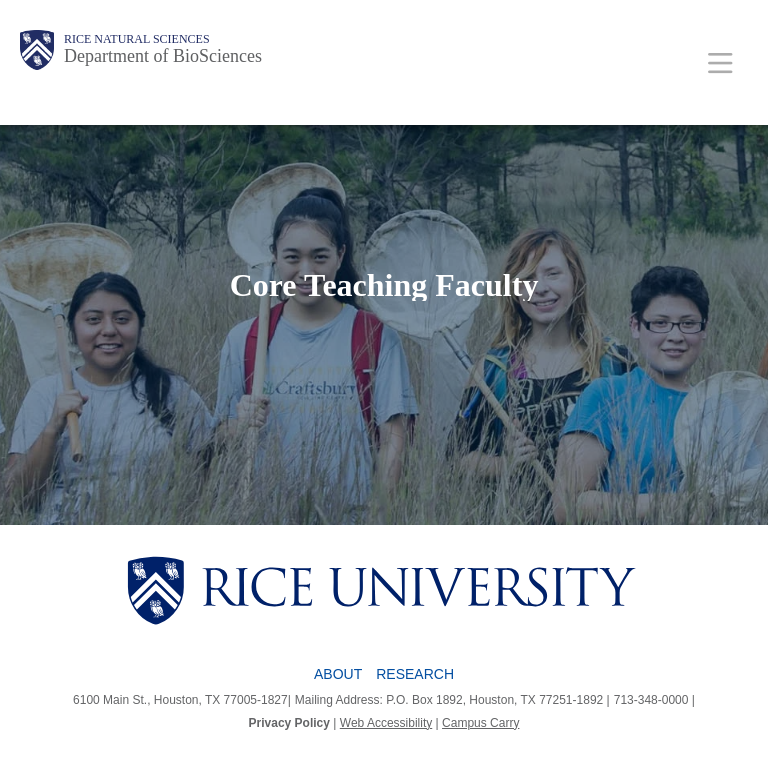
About (338, 674)
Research (415, 674)
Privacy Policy (289, 723)
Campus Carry (480, 723)
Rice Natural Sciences (137, 39)
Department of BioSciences (163, 56)
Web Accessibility (386, 723)
